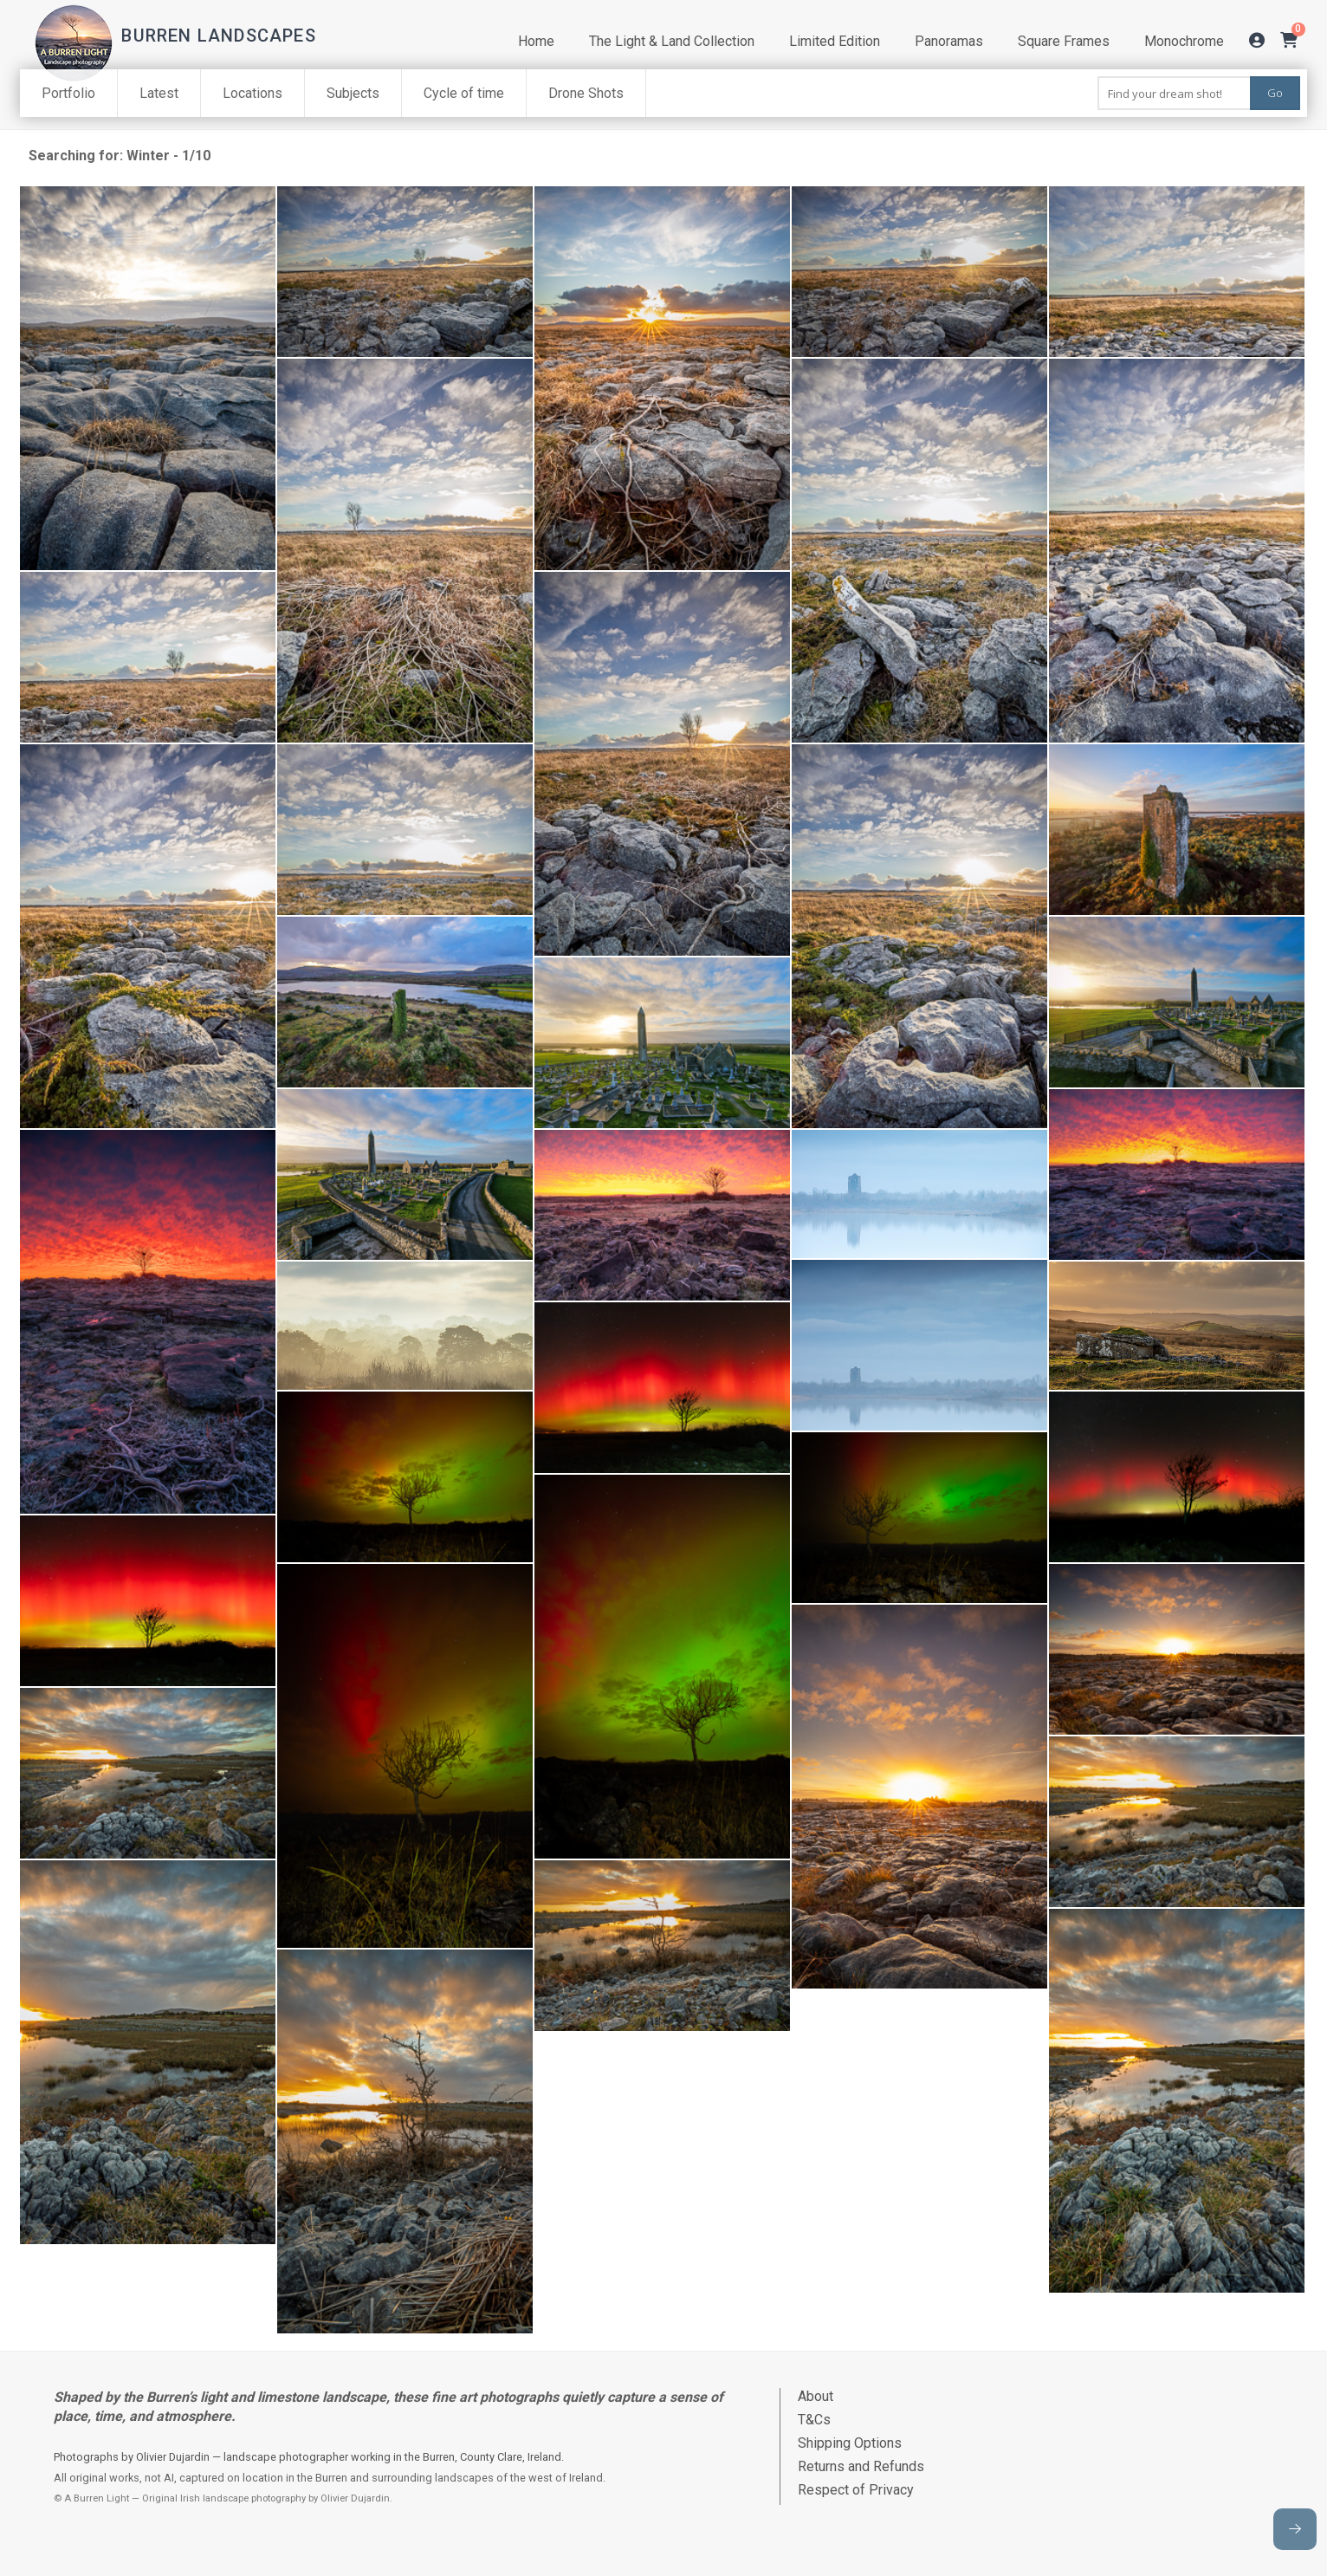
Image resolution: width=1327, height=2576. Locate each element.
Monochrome (1184, 41)
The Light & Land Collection (671, 41)
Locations (252, 93)
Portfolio (68, 93)
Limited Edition (834, 41)
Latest (158, 93)
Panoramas (949, 41)
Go (1275, 93)
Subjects (353, 93)
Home (536, 41)
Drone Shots (586, 93)
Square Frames (1064, 41)
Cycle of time (464, 93)
